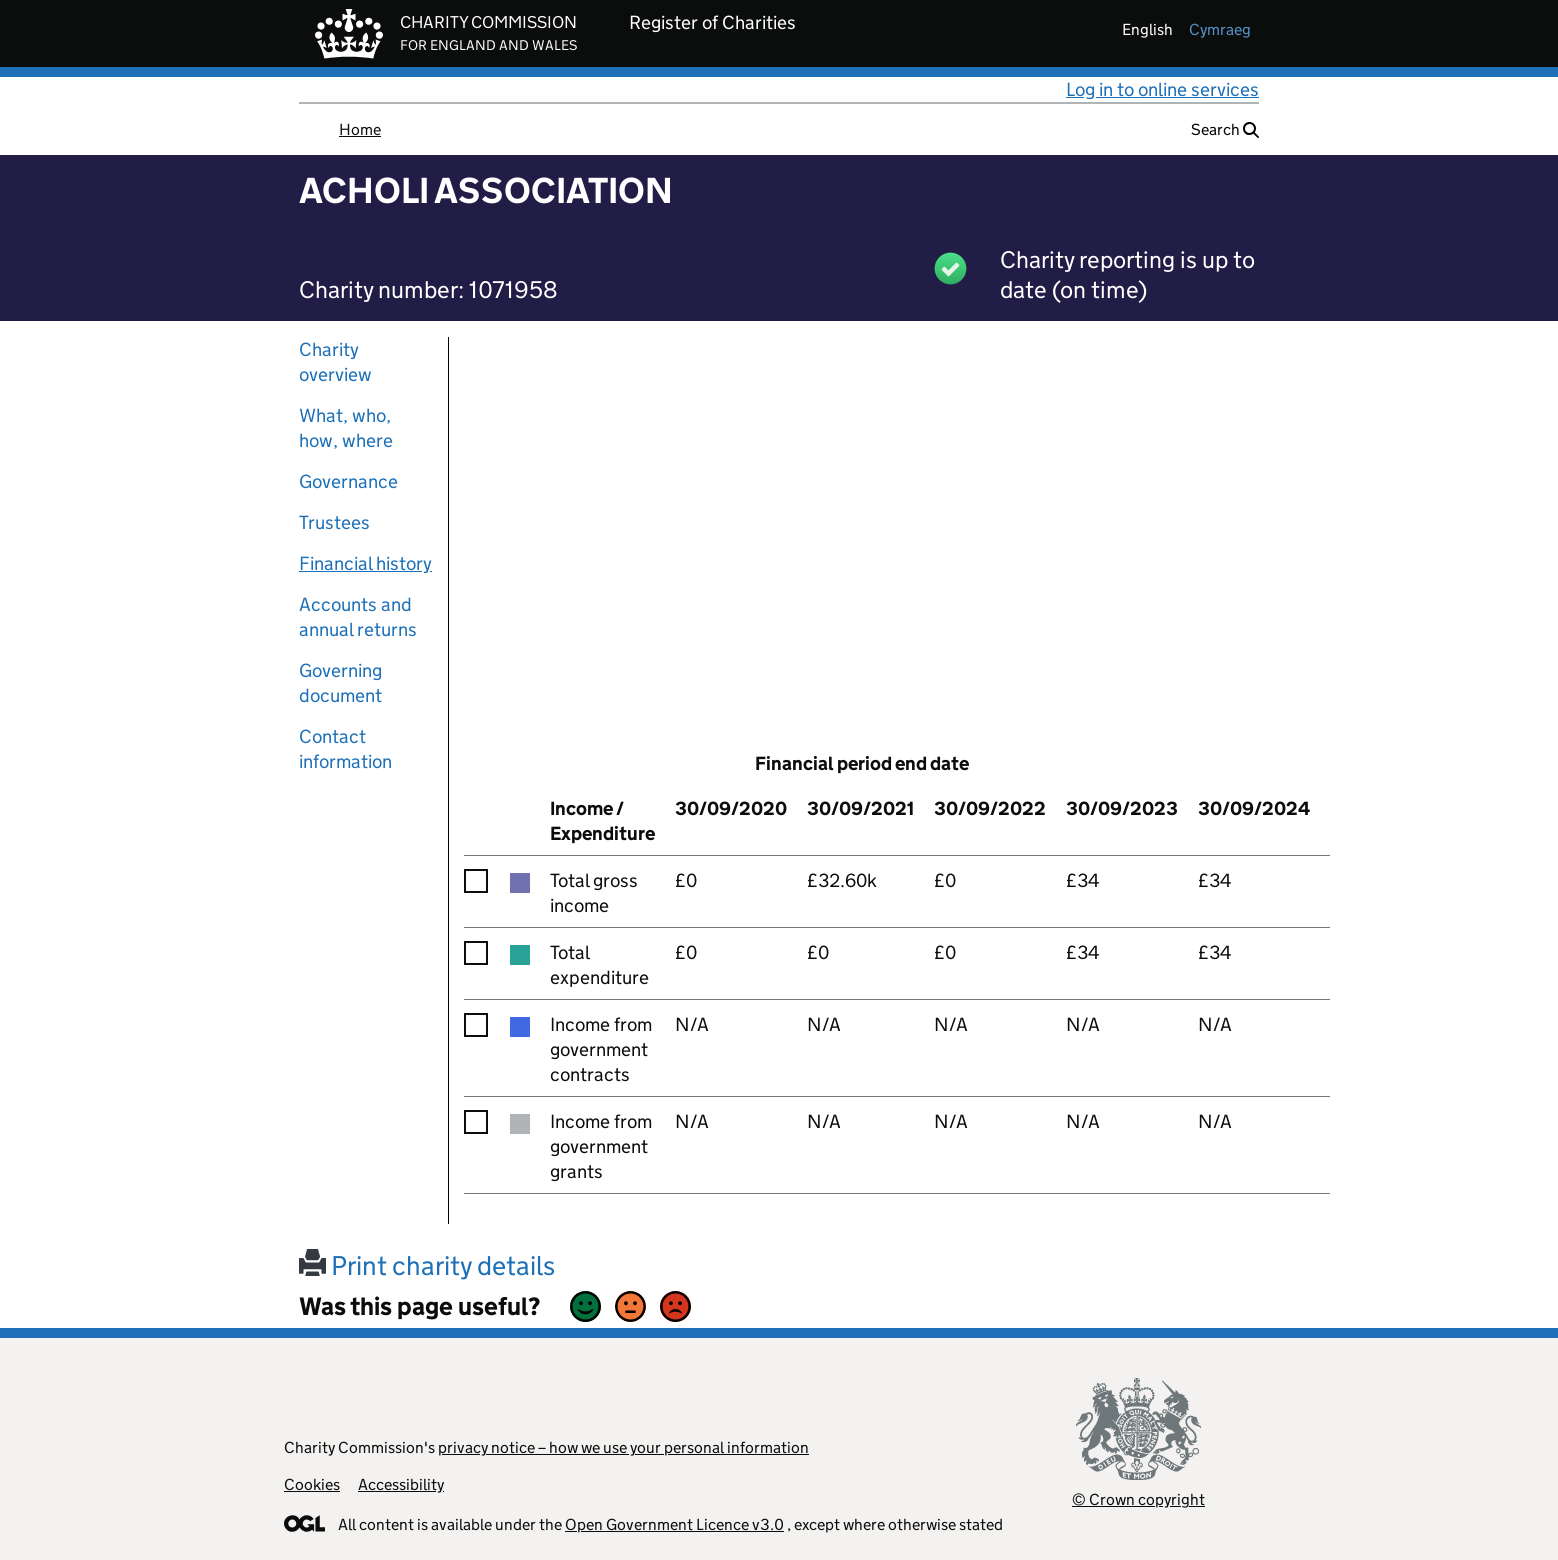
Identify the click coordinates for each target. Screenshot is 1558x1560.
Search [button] (1225, 129)
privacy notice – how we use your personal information (623, 1447)
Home (360, 129)
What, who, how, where (346, 428)
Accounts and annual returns (358, 617)
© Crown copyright (1138, 1499)
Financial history (365, 563)
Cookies (312, 1484)
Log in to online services (1162, 89)
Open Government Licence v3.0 (674, 1524)
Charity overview (335, 362)
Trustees (334, 522)
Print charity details (427, 1265)
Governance (348, 481)
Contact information (345, 749)
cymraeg (1220, 29)
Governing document (340, 683)
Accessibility (401, 1484)
